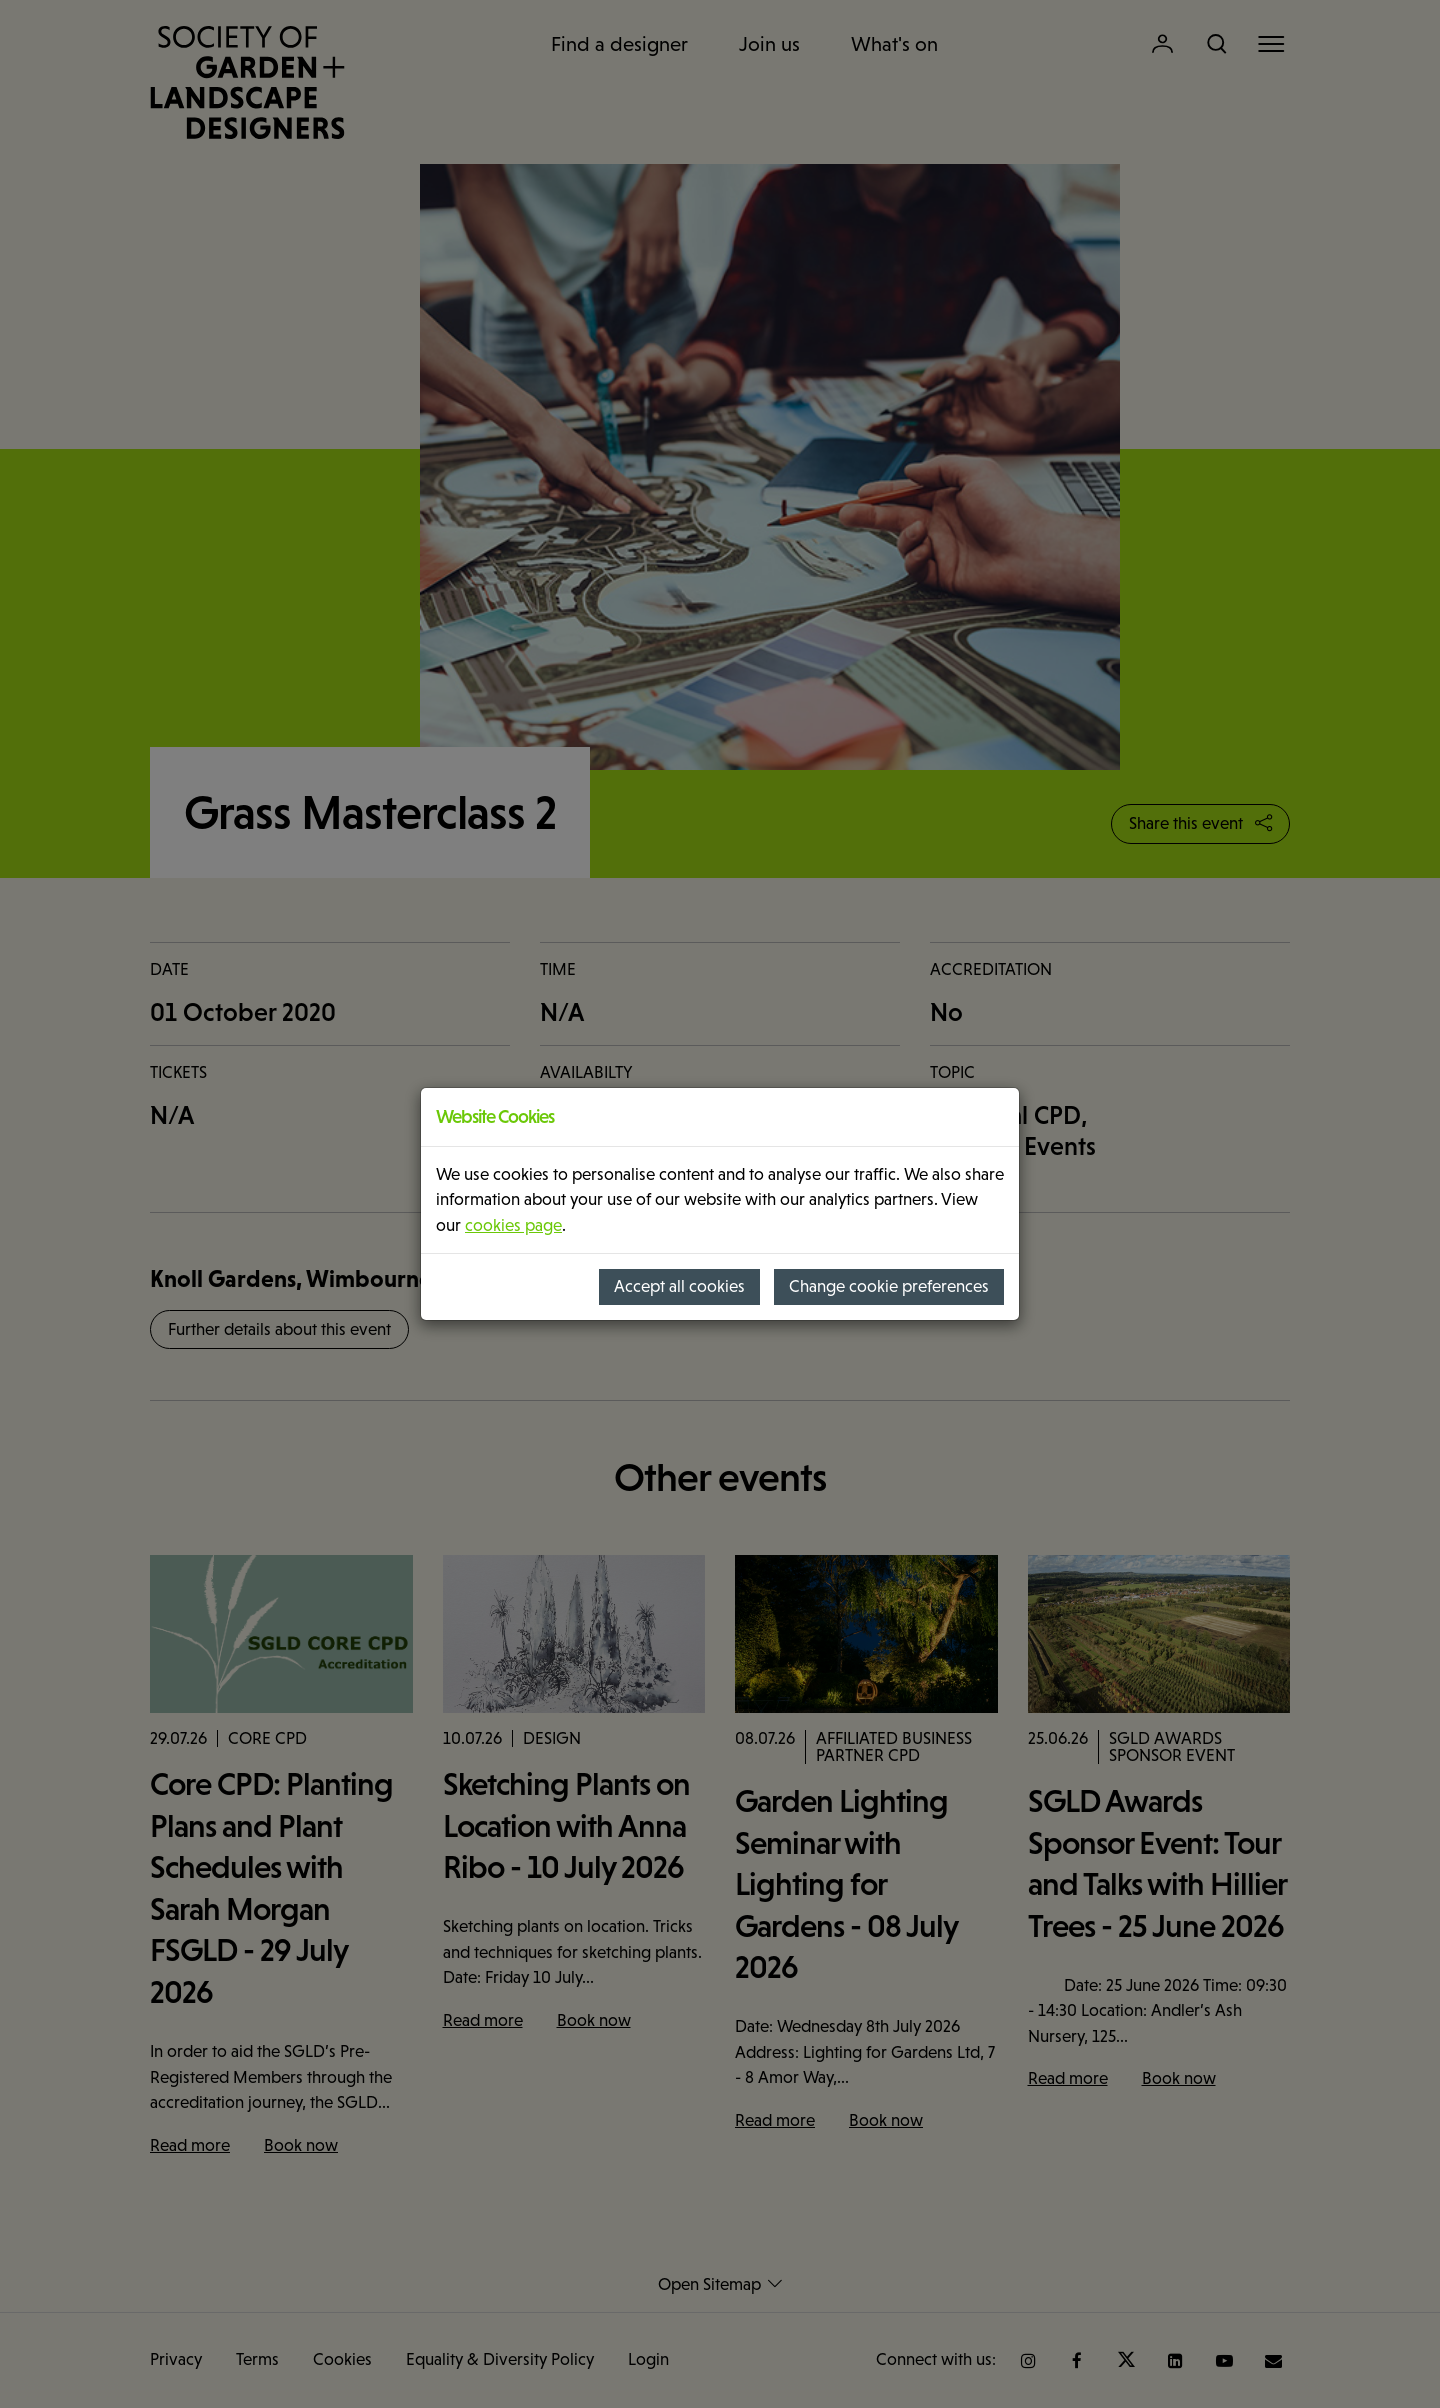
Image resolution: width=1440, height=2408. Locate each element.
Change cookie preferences (889, 1286)
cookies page (513, 1225)
